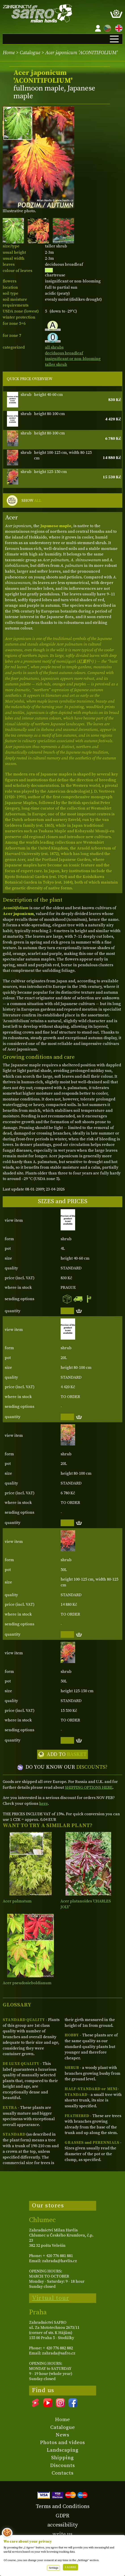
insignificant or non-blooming (73, 358)
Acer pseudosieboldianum (27, 1983)
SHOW (31, 501)
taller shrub (56, 364)
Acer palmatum (17, 1901)
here (43, 1803)
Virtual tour (50, 2298)
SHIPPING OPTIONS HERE (88, 1787)
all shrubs (54, 347)
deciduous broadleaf (64, 353)
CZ (106, 27)
